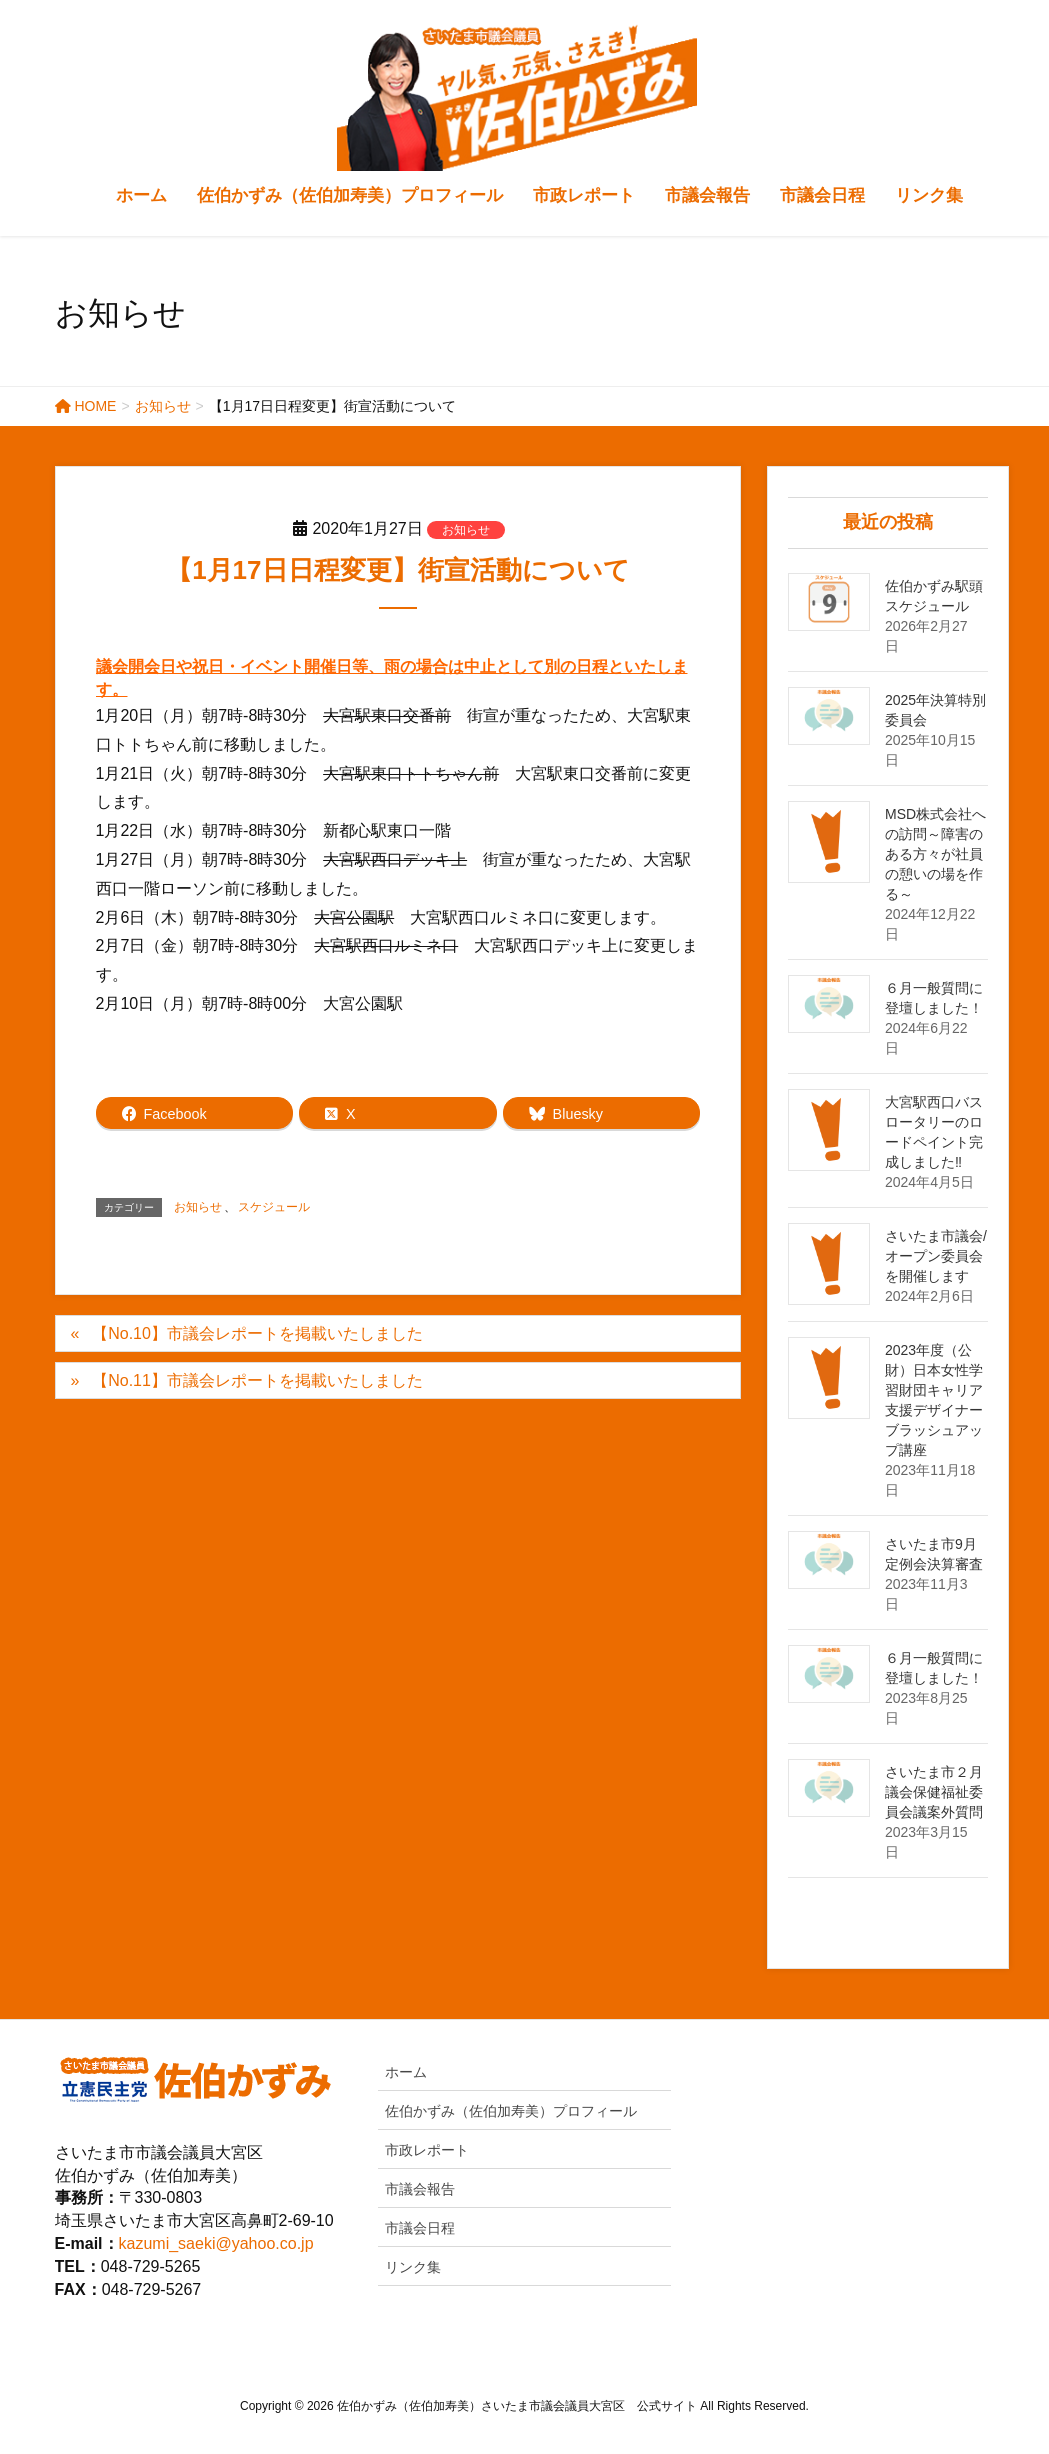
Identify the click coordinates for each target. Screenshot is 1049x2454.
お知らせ (466, 530)
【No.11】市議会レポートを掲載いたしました (257, 1380)
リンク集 (413, 2267)
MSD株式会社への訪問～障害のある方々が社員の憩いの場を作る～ (935, 854)
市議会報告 (420, 2189)
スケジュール (274, 1207)
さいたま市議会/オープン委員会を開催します (936, 1256)
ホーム (406, 2072)
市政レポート (427, 2150)
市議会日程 (420, 2228)
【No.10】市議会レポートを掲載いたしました (257, 1333)
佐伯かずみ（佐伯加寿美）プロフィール (511, 2111)
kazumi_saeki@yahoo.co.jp (216, 2243)
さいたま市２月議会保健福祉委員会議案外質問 (934, 1792)
